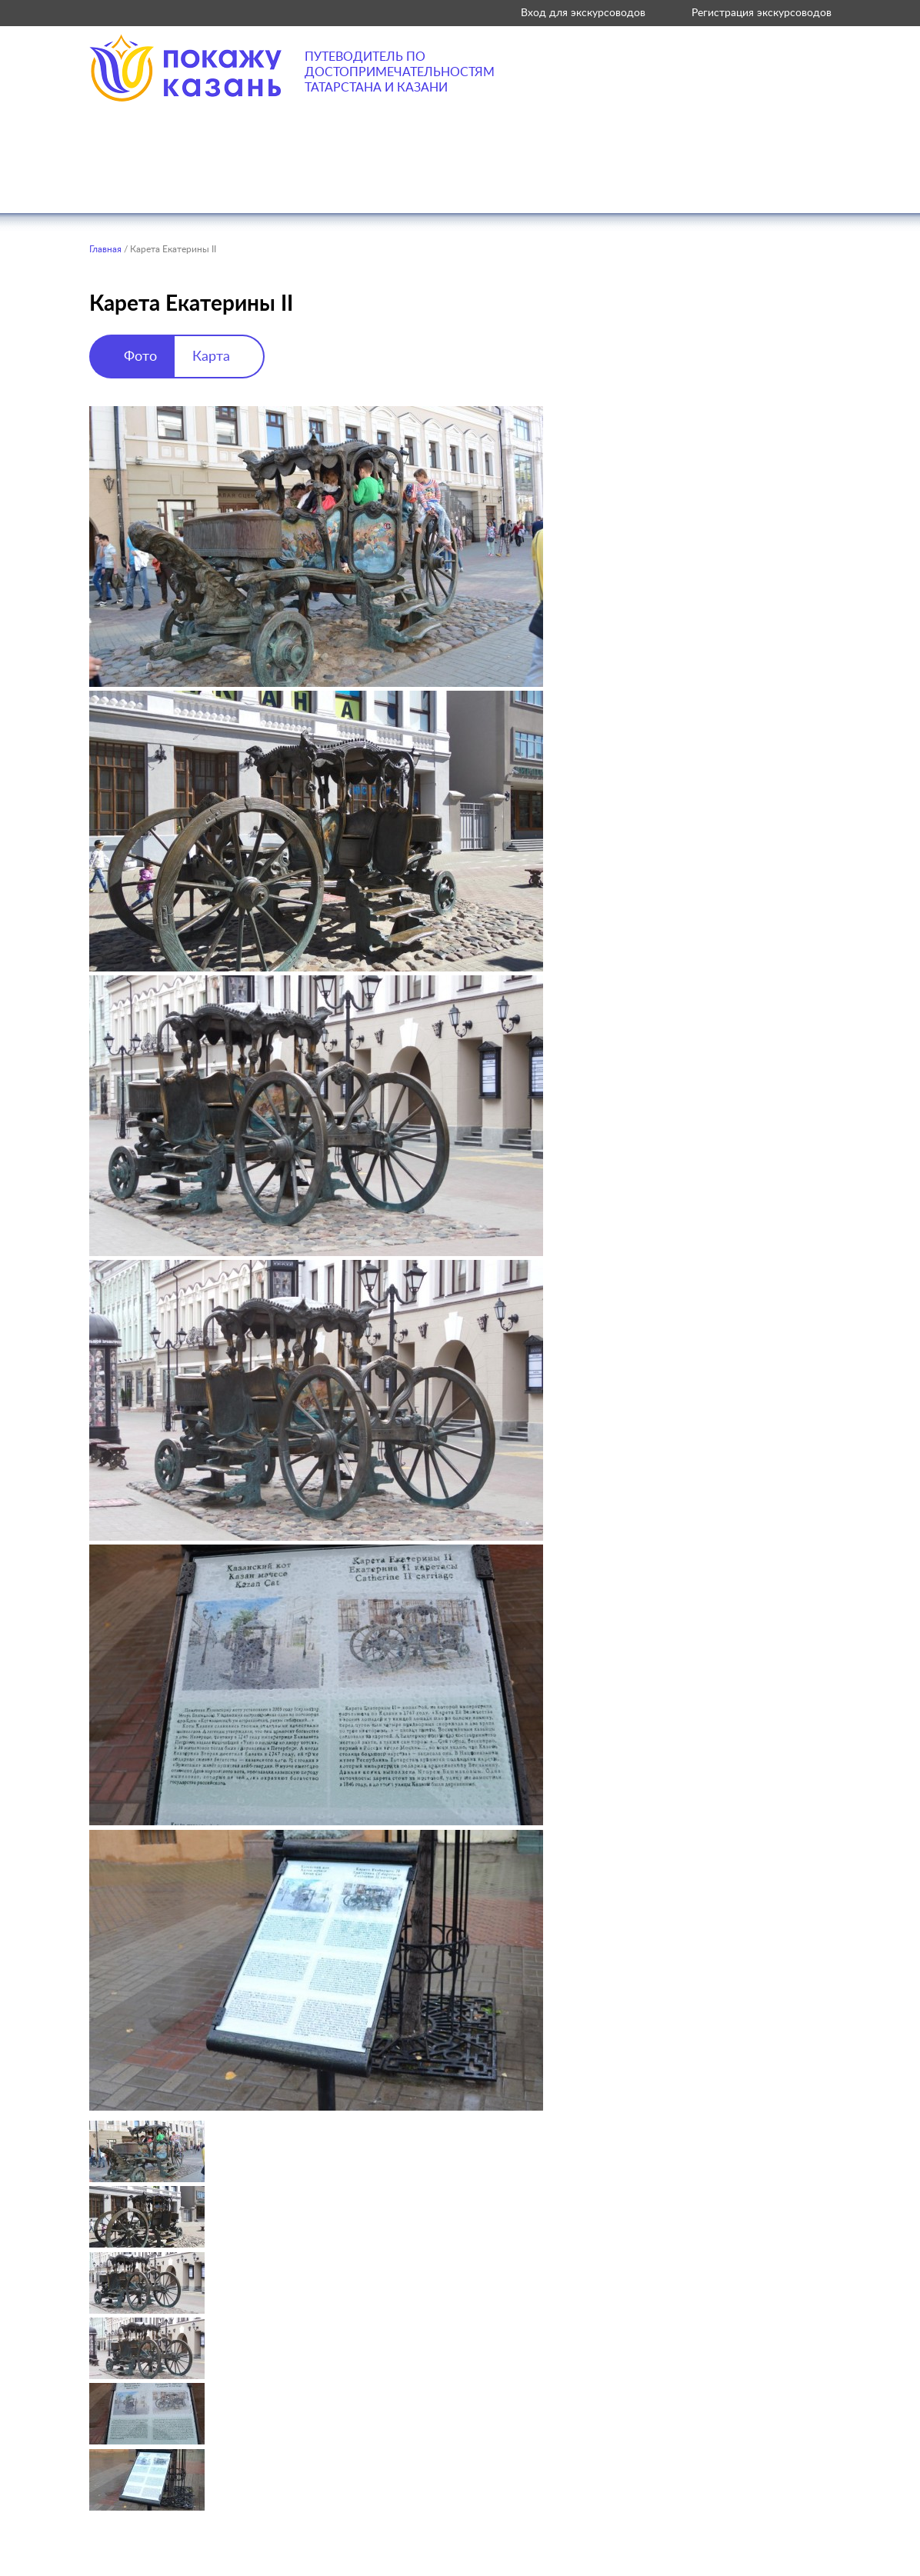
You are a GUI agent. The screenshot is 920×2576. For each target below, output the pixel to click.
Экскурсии (689, 184)
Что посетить (289, 184)
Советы (791, 184)
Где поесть (413, 184)
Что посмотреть (146, 184)
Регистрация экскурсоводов (762, 12)
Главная (105, 249)
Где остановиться (550, 184)
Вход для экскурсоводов (583, 12)
